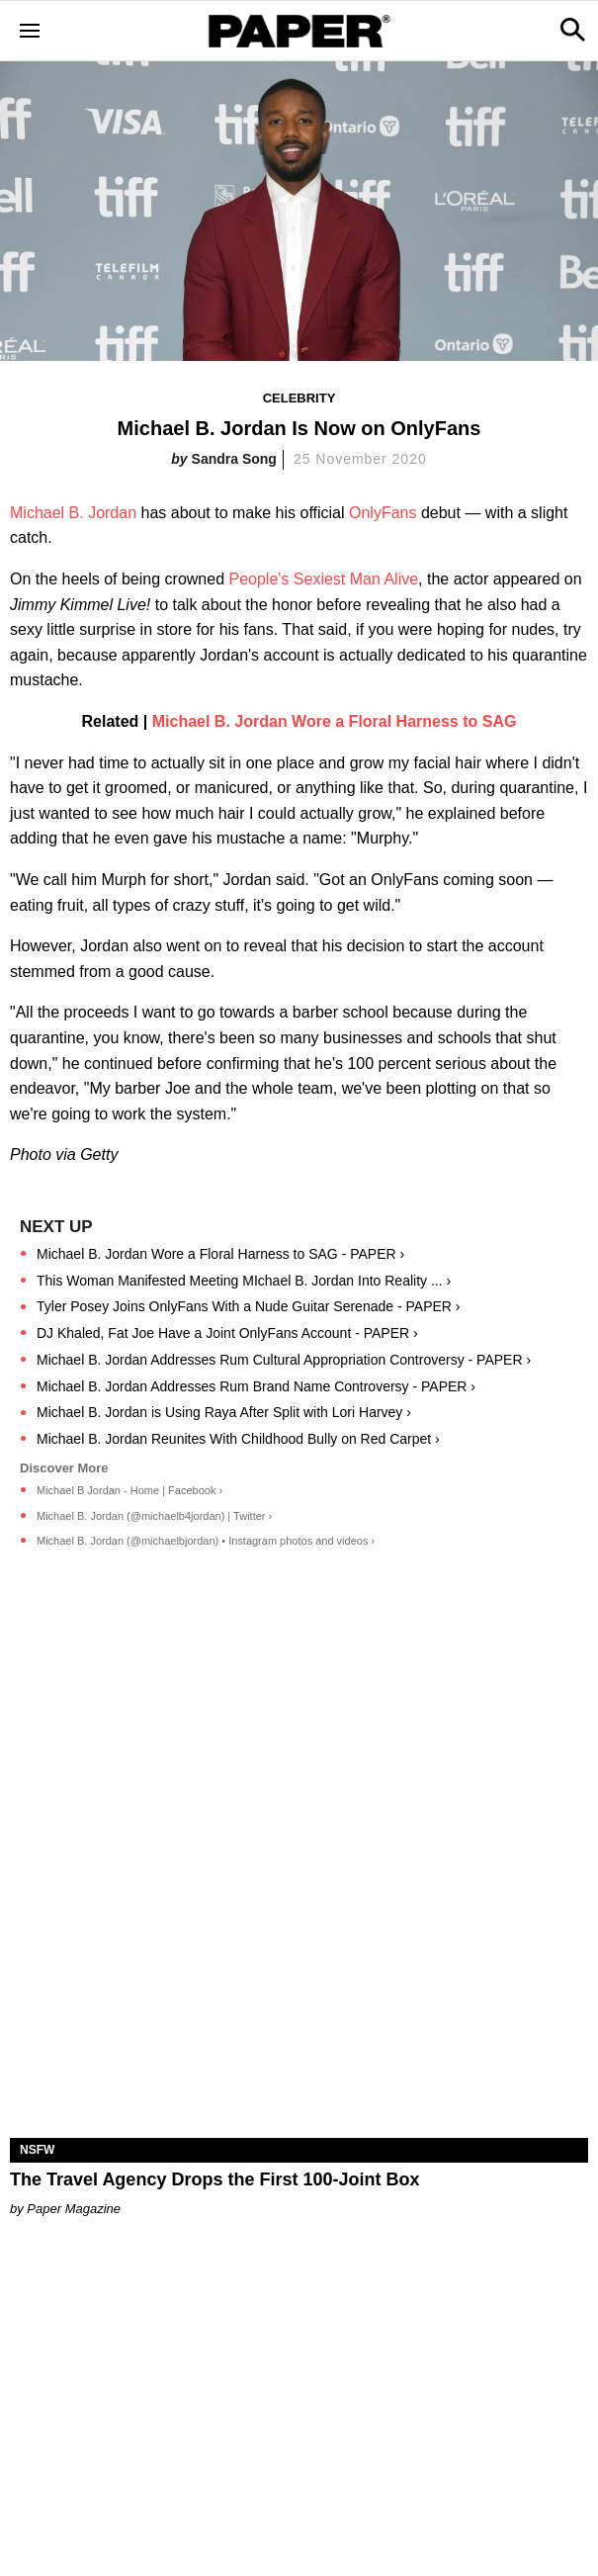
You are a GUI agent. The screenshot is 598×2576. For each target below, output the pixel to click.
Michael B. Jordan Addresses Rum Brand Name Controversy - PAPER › (256, 1386)
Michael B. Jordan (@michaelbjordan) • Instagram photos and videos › (206, 1541)
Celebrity (299, 398)
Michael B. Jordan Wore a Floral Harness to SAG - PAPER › (220, 1254)
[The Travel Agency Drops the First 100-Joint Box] (299, 1994)
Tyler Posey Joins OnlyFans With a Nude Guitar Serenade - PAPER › (248, 1306)
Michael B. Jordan (73, 512)
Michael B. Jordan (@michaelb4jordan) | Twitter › (154, 1516)
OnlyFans (382, 512)
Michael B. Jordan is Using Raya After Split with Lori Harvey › (224, 1412)
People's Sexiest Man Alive (323, 579)
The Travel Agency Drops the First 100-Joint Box (214, 2179)
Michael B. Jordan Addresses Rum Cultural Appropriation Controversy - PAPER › (284, 1360)
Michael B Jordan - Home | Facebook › (129, 1490)
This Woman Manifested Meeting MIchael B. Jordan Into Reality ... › (244, 1280)
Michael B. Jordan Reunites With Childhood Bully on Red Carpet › (238, 1439)
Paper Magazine (74, 2208)
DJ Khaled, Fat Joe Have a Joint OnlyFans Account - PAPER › (227, 1333)
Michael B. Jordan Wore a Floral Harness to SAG (334, 721)
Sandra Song (234, 459)
